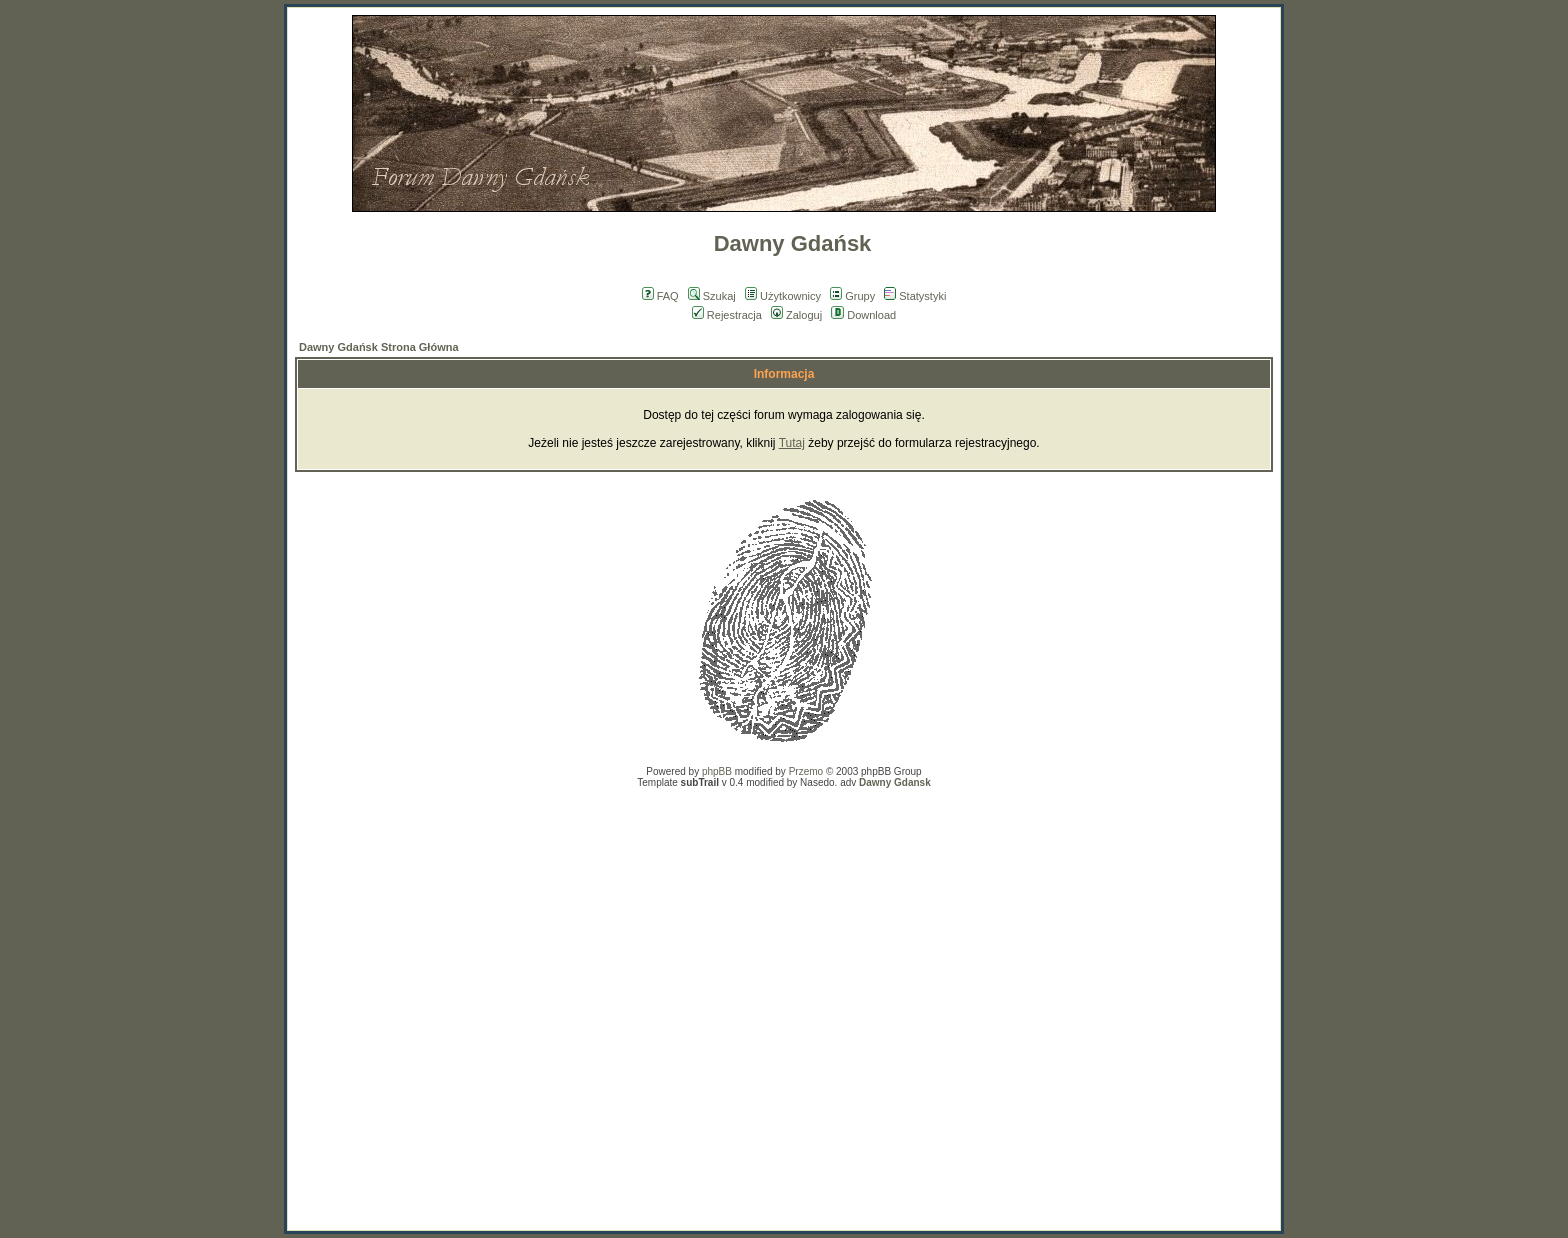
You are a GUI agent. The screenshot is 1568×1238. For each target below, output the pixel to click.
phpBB (717, 771)
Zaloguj (796, 315)
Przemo (806, 771)
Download (863, 315)
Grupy (852, 296)
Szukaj (712, 296)
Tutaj (792, 443)
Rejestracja (727, 315)
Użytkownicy (783, 296)
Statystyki (915, 296)
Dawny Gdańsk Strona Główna (379, 347)
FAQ (660, 296)
